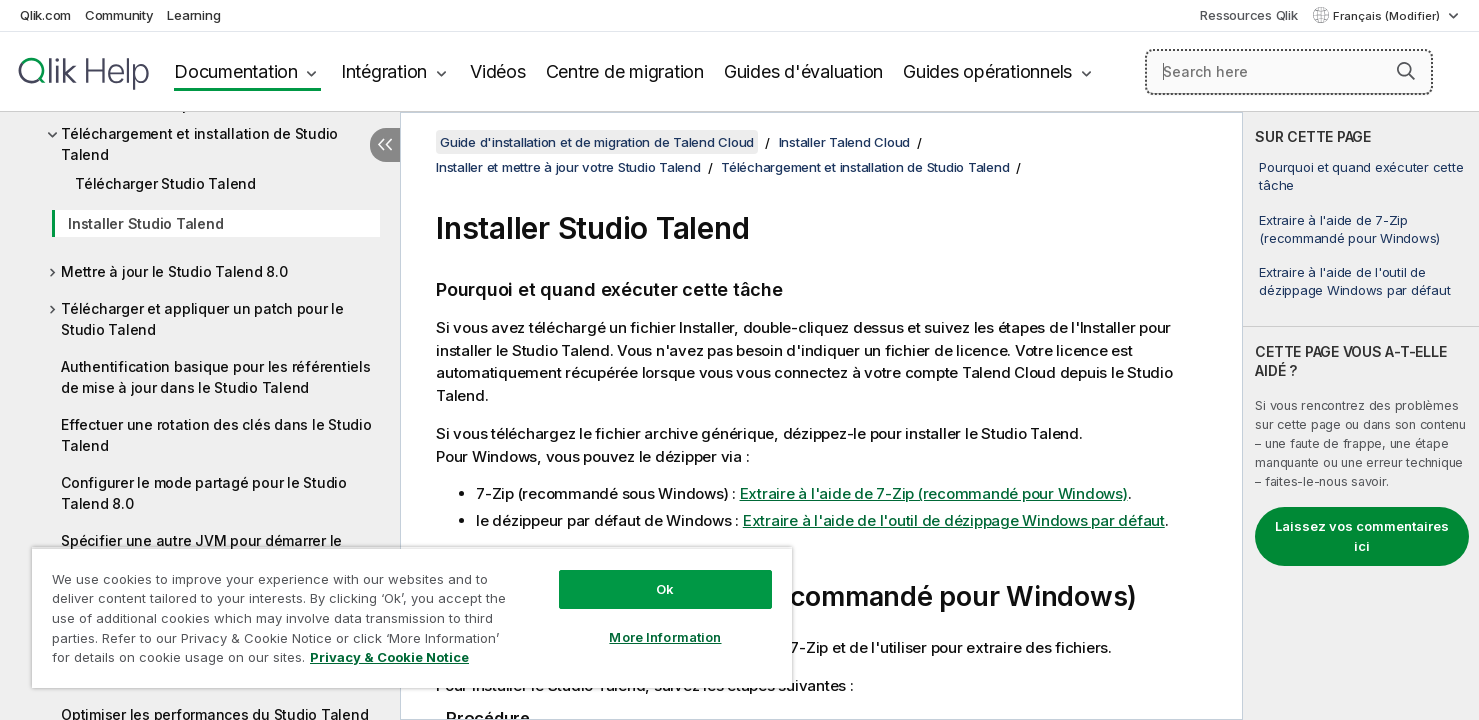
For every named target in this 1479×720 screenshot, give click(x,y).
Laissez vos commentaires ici (1362, 536)
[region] (412, 617)
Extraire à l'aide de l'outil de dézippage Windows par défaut (1354, 281)
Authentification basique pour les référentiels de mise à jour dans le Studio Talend (216, 377)
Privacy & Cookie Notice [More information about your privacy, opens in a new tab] (389, 657)
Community (119, 15)
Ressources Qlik (1248, 15)
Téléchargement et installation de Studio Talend (199, 144)
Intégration (384, 71)
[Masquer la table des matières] (385, 145)
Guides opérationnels (987, 71)
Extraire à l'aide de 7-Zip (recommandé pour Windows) (1349, 229)
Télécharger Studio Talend (165, 183)
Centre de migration (625, 71)
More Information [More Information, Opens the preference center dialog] (665, 637)
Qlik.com (45, 15)
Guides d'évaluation (803, 71)
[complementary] (1361, 416)
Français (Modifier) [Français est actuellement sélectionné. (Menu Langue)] (1388, 16)
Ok (665, 589)
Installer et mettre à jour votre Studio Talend (568, 167)
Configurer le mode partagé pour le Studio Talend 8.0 (204, 493)
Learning (193, 15)
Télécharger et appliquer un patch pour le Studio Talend (202, 319)
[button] (1406, 71)
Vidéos (498, 71)
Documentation (236, 71)
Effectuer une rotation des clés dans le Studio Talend (216, 435)
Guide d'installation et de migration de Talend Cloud (597, 142)
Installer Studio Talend (145, 223)
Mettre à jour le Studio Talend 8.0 (174, 271)
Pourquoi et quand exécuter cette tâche (1361, 176)
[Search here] (1289, 72)
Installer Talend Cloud (845, 142)
